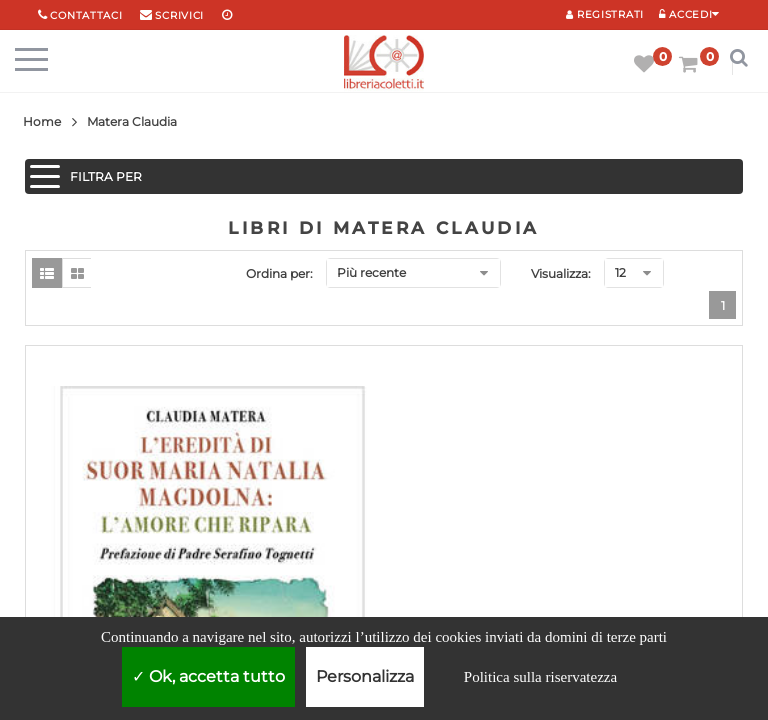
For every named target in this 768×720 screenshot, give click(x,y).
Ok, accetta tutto (208, 676)
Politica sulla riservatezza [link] (540, 677)
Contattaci (86, 15)
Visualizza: (561, 273)
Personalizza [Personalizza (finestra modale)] (365, 676)
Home (42, 121)
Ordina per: (279, 273)
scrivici (179, 15)
